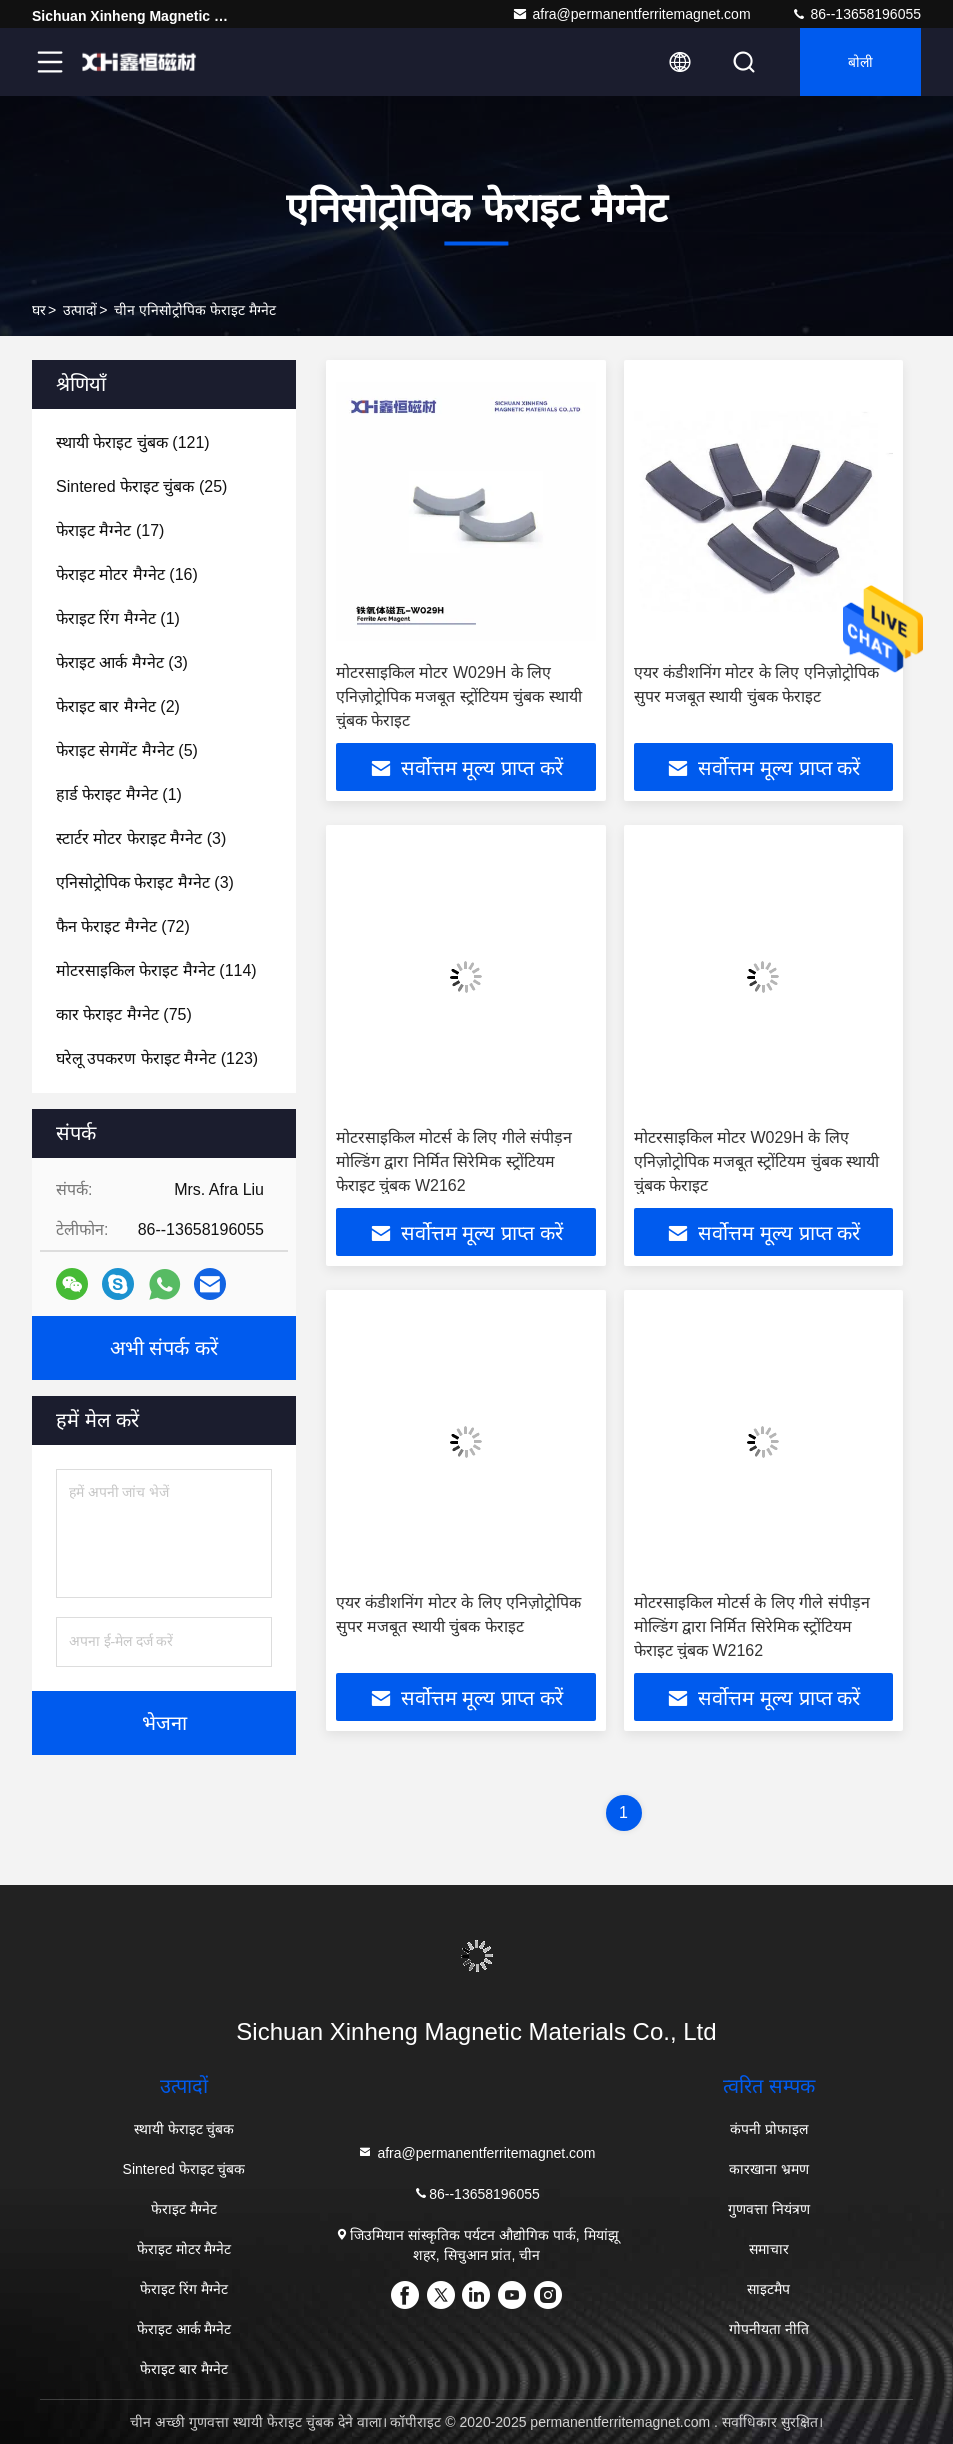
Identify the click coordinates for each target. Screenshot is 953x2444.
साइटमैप (768, 2289)
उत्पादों (80, 310)
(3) (122, 662)
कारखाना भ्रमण (769, 2169)
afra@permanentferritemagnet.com (631, 14)
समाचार (769, 2249)
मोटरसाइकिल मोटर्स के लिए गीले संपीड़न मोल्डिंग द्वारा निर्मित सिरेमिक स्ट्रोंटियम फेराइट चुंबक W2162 (454, 1161)
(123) (157, 1058)
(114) (156, 970)
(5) (127, 750)
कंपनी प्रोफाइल (769, 2129)
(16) (127, 574)
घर (39, 310)
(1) (118, 618)
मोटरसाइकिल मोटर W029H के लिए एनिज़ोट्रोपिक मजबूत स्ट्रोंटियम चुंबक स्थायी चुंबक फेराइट (459, 696)
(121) (133, 442)
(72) (123, 926)
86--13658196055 (856, 14)
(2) (118, 706)
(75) (124, 1014)
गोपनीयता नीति (769, 2329)
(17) (110, 530)
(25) (141, 486)
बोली (860, 62)
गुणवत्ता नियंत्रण (769, 2209)
